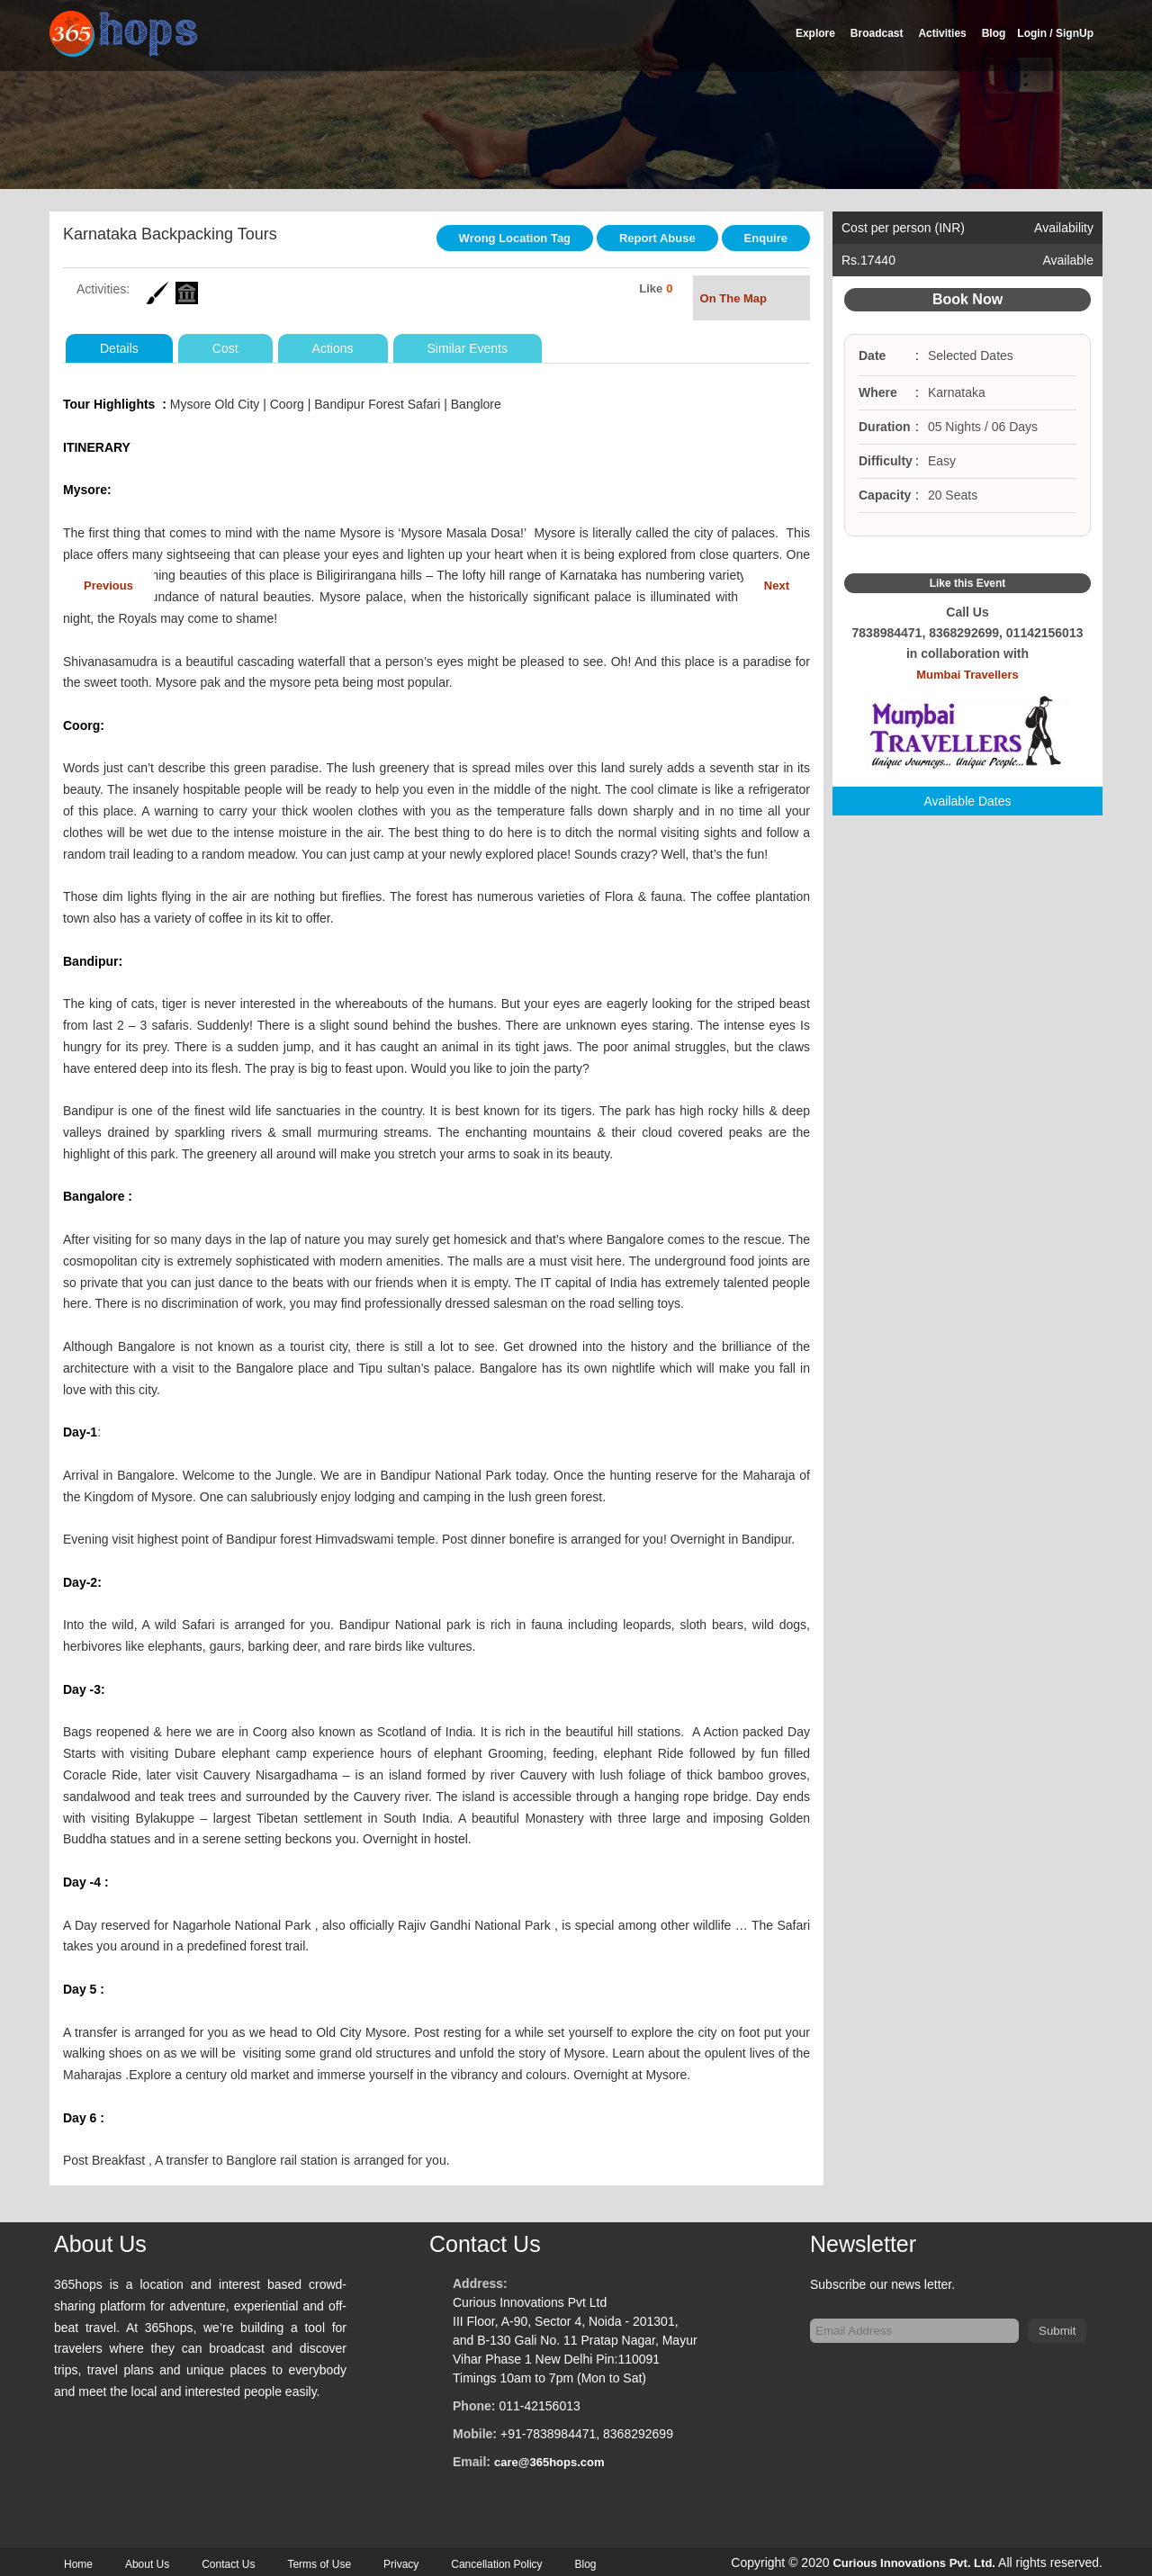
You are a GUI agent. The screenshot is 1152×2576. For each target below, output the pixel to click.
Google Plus (989, 555)
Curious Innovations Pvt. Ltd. (913, 2559)
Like (650, 285)
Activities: (103, 285)
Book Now (967, 299)
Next (776, 582)
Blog (994, 33)
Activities (942, 33)
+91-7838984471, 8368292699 (586, 2430)
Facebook (946, 555)
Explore (815, 33)
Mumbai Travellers (967, 721)
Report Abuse (657, 238)
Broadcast (877, 33)
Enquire (766, 238)
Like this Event (968, 583)
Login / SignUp (1055, 33)
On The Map (751, 296)
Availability (1064, 228)
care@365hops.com (549, 2458)
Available (1068, 260)
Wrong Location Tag (515, 238)
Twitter (967, 555)
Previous (108, 582)
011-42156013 (539, 2402)
